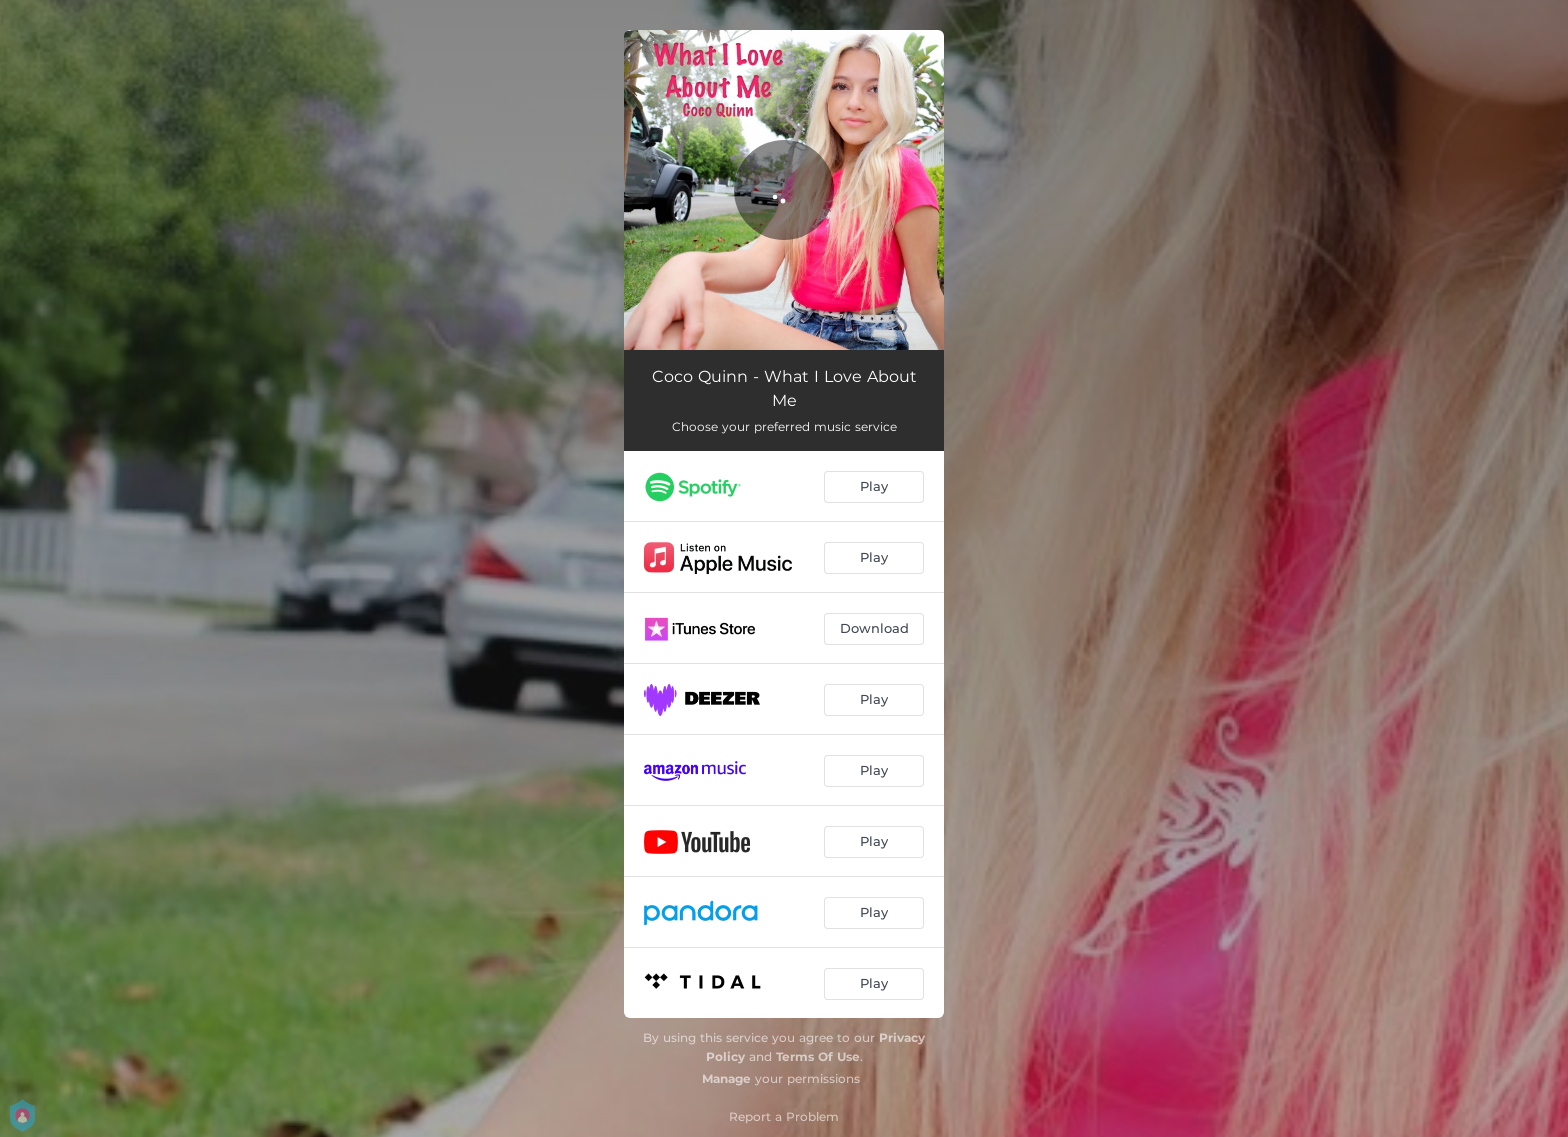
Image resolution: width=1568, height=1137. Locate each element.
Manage (726, 1078)
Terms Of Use (818, 1056)
